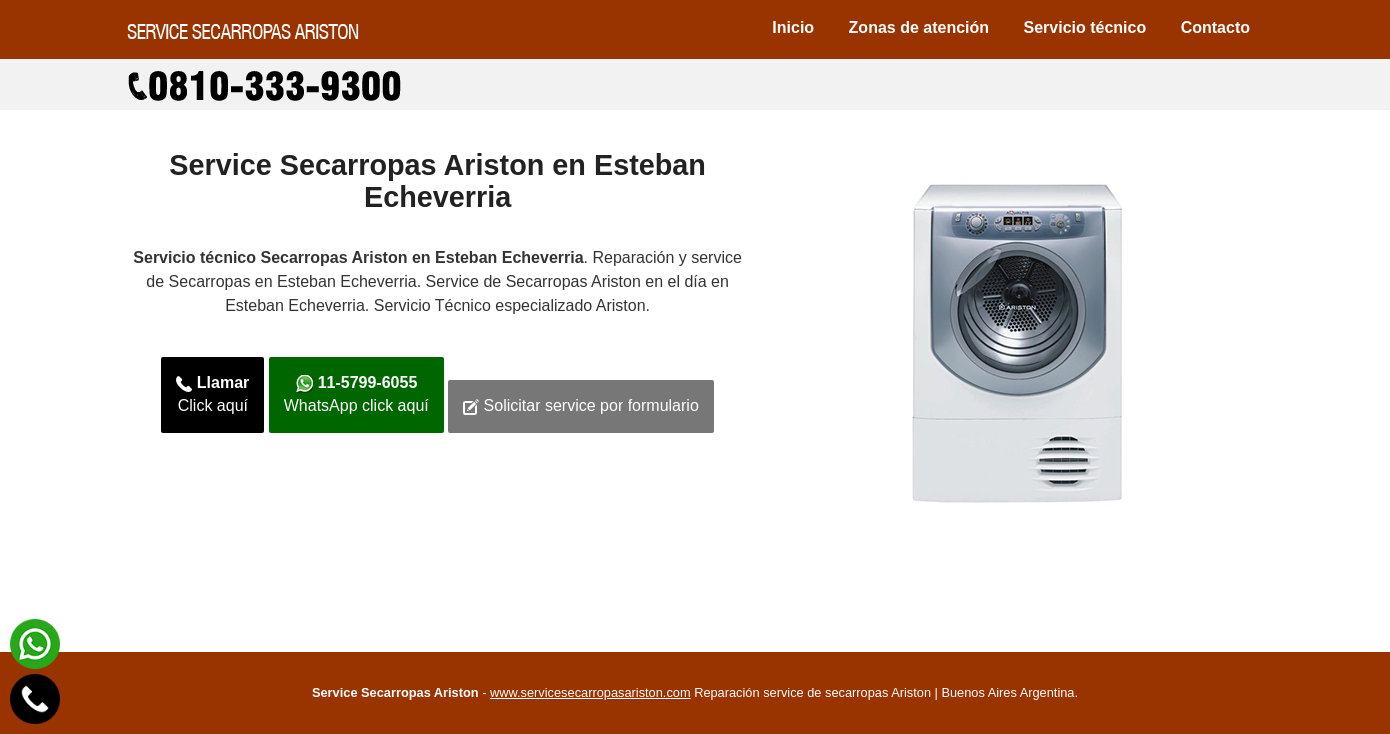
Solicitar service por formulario (581, 406)
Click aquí (212, 394)
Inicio (793, 27)
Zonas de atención (919, 27)
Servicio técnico (1085, 27)
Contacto (1215, 27)
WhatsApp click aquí (356, 394)
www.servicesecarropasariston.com (590, 692)
